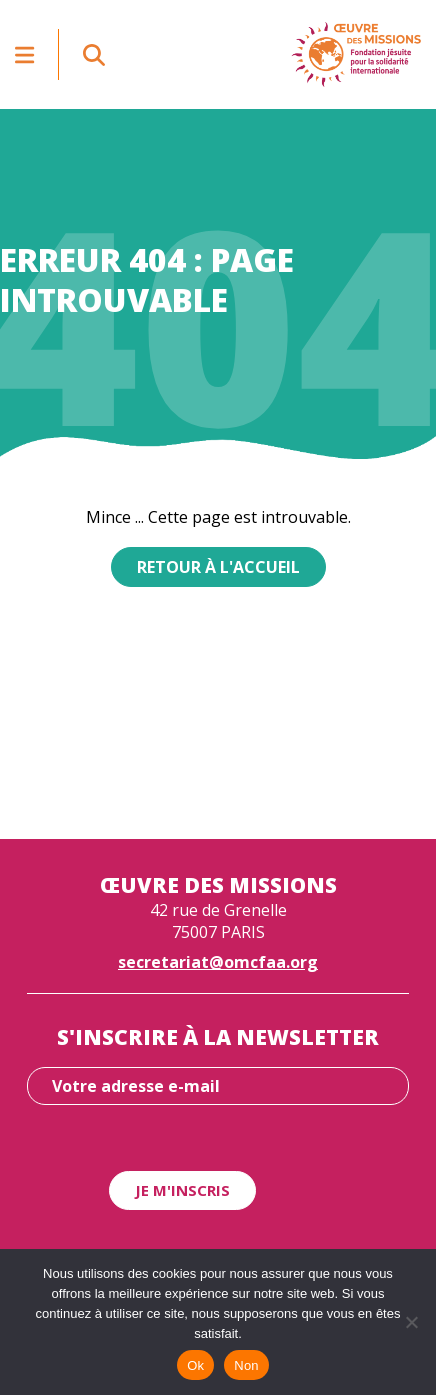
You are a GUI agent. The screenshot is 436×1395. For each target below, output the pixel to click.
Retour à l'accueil (218, 567)
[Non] (411, 1322)
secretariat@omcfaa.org (218, 962)
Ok (195, 1365)
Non (246, 1365)
